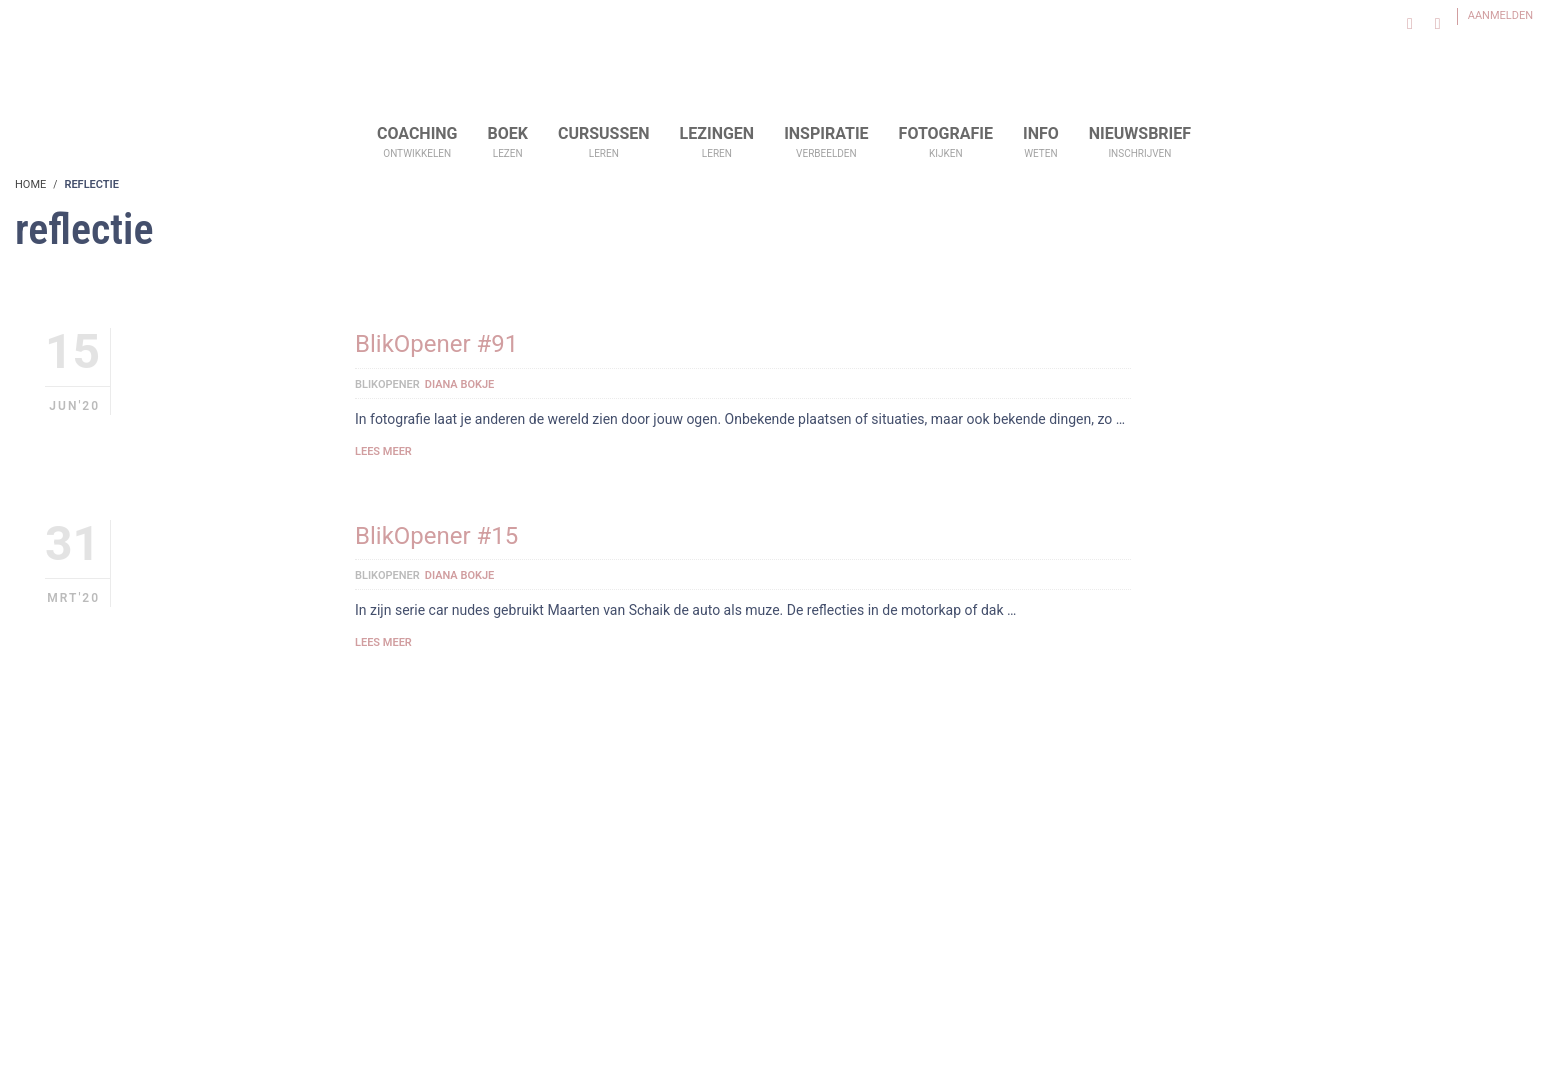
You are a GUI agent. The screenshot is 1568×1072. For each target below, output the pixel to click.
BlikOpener (387, 384)
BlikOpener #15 (436, 536)
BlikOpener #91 (436, 344)
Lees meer (383, 451)
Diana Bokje (460, 384)
